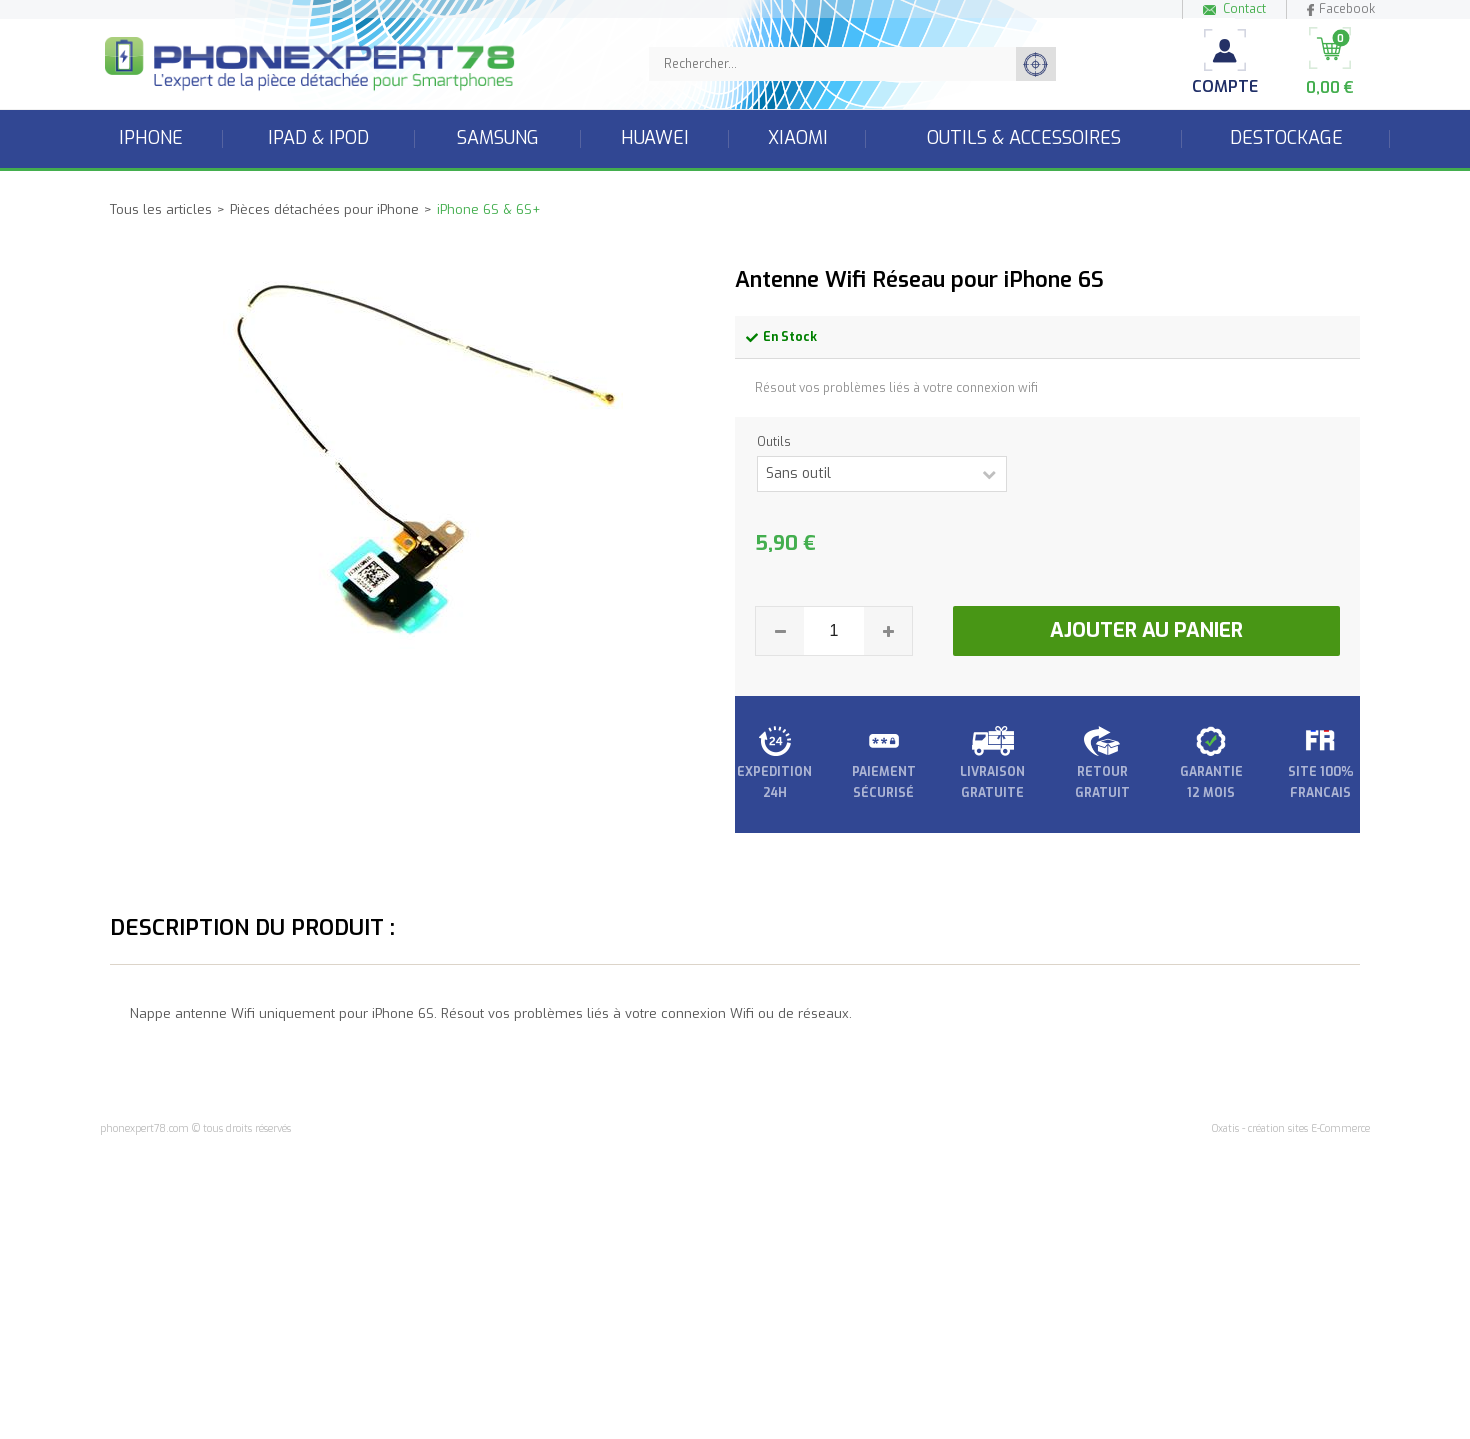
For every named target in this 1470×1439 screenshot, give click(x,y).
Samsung (498, 138)
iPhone (151, 138)
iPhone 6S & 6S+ (488, 209)
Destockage (1286, 138)
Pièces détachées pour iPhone (324, 209)
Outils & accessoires (1024, 138)
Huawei (655, 138)
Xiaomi (798, 138)
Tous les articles (161, 209)
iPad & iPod (318, 138)
